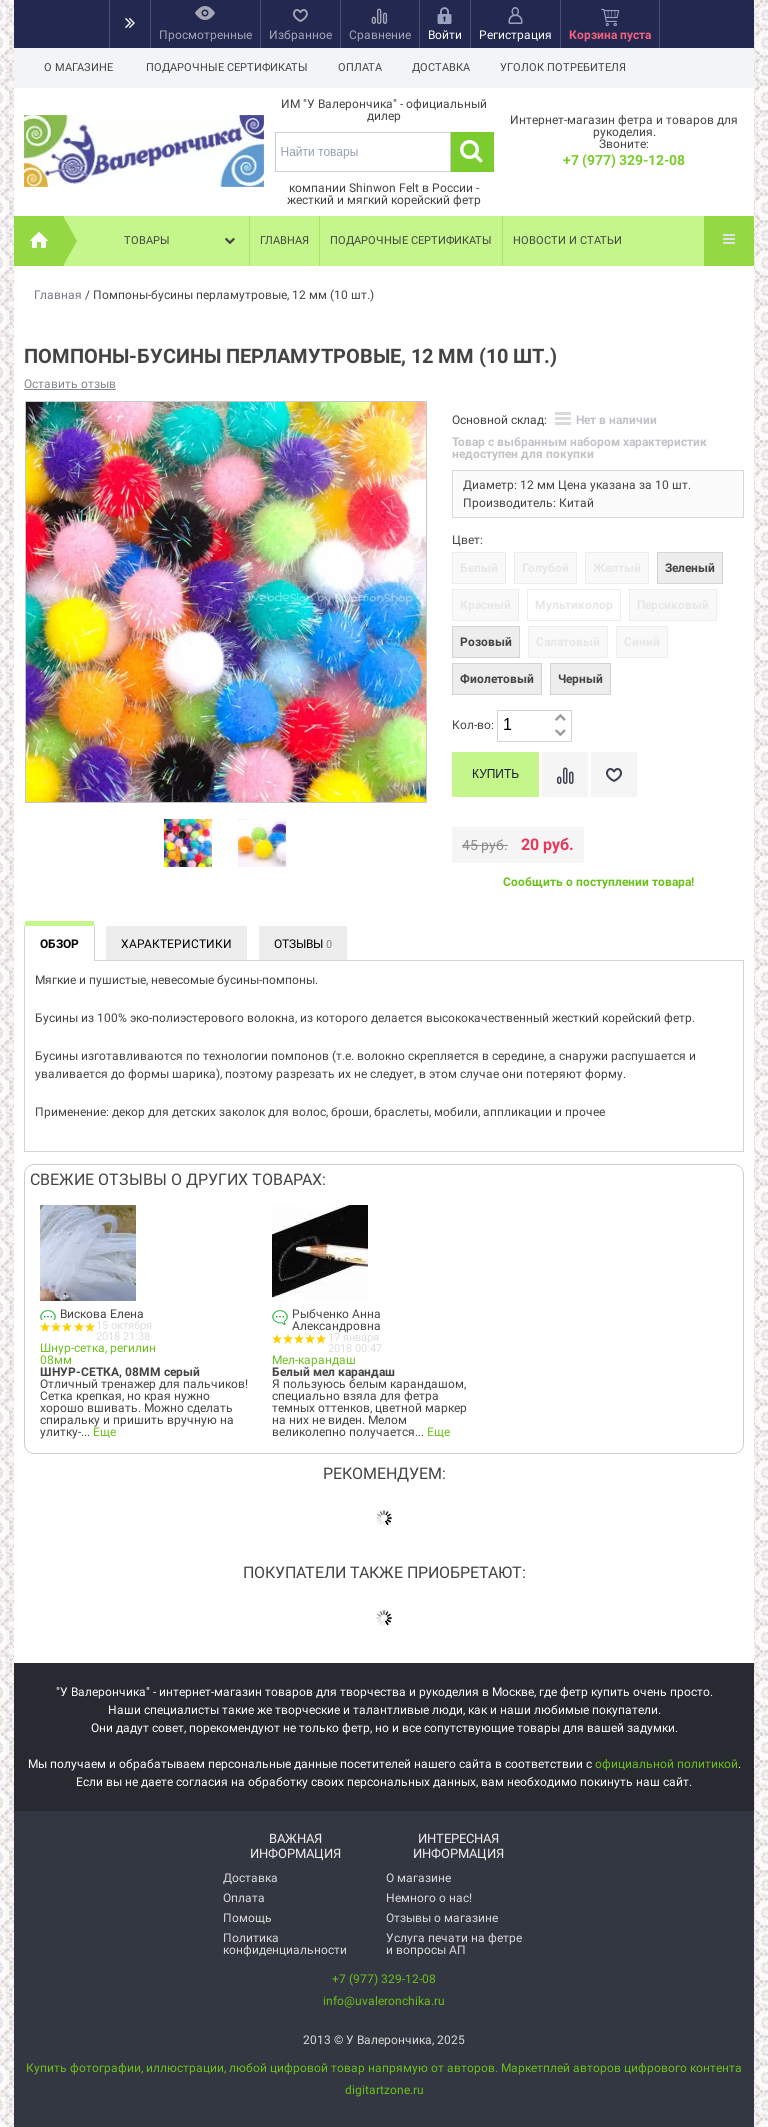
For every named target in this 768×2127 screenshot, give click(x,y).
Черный (580, 679)
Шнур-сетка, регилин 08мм (98, 1354)
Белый (479, 568)
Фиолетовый (497, 679)
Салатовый (568, 642)
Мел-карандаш (314, 1360)
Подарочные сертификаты (227, 67)
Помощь (247, 1918)
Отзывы (303, 944)
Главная (284, 240)
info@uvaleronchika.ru (384, 2001)
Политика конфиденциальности (285, 1944)
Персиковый (673, 605)
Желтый (617, 568)
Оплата (363, 67)
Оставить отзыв (70, 384)
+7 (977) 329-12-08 (624, 160)
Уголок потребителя (572, 67)
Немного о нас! (429, 1898)
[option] (188, 844)
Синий (642, 642)
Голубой (545, 568)
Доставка (447, 67)
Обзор (59, 944)
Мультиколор (574, 605)
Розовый (486, 642)
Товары (182, 241)
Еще (104, 1432)
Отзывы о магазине (442, 1918)
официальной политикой (666, 1764)
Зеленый (690, 568)
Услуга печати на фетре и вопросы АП (454, 1944)
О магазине (78, 67)
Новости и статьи (567, 240)
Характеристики (176, 944)
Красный (485, 605)
